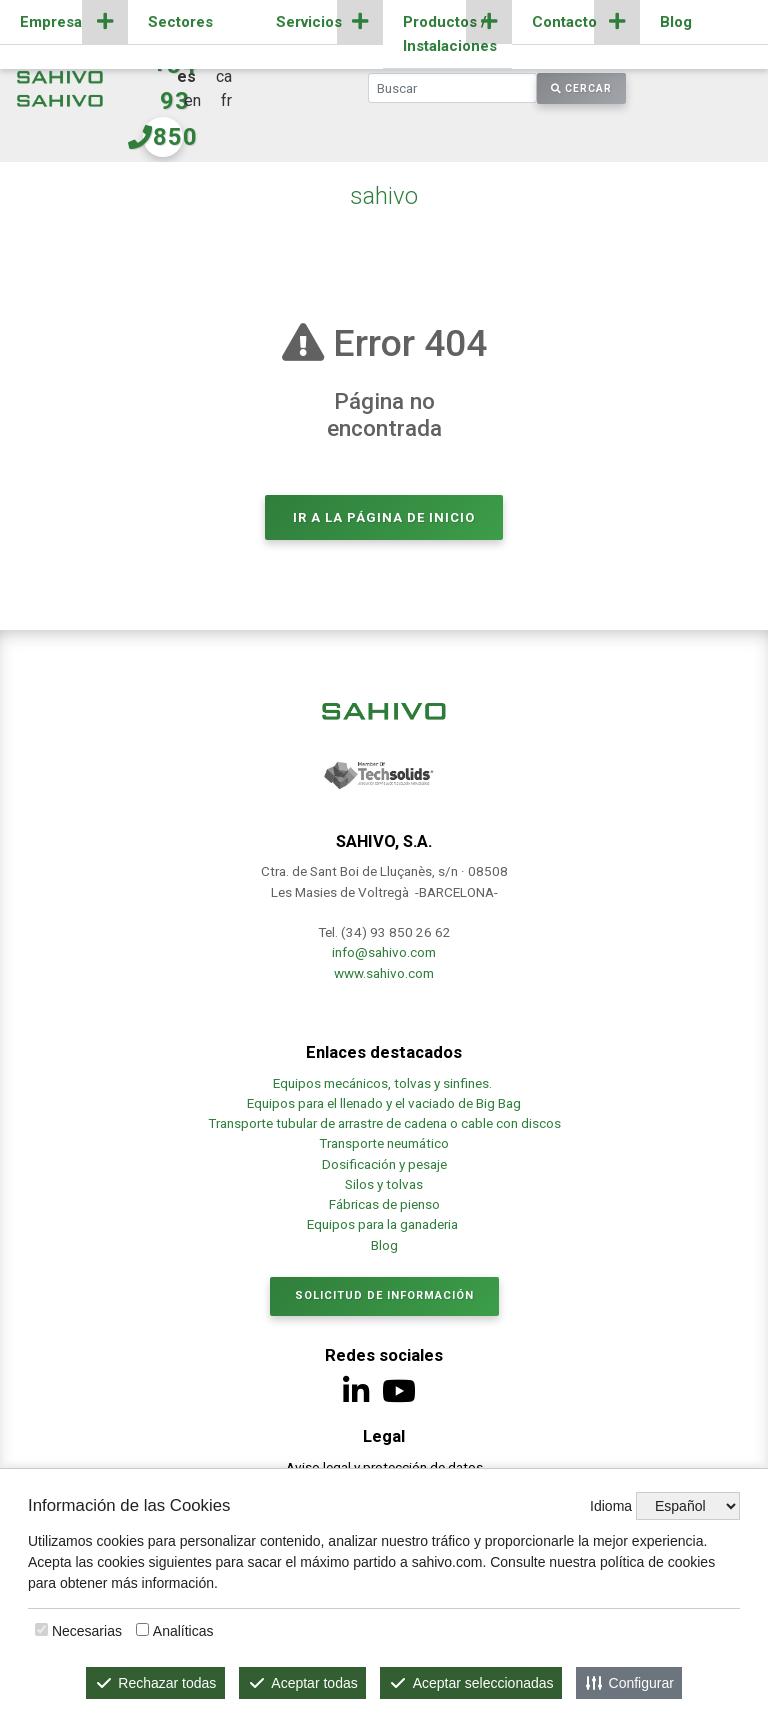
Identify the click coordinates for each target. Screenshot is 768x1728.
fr (226, 100)
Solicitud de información (384, 1295)
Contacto (564, 22)
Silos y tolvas (384, 1184)
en (192, 100)
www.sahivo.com (384, 973)
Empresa (51, 22)
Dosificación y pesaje (384, 1164)
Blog (676, 22)
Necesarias (87, 1631)
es (186, 76)
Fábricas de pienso (384, 1204)
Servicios (309, 22)
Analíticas (183, 1631)
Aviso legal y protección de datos (384, 1467)
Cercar (581, 88)
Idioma (611, 1506)
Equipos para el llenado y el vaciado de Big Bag (384, 1103)
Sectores (180, 22)
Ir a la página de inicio (384, 517)
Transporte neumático (384, 1143)
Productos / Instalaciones (450, 34)
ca (224, 76)
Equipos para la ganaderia (384, 1224)
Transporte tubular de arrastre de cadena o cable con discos (384, 1123)
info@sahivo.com (384, 952)
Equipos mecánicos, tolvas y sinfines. (384, 1083)
